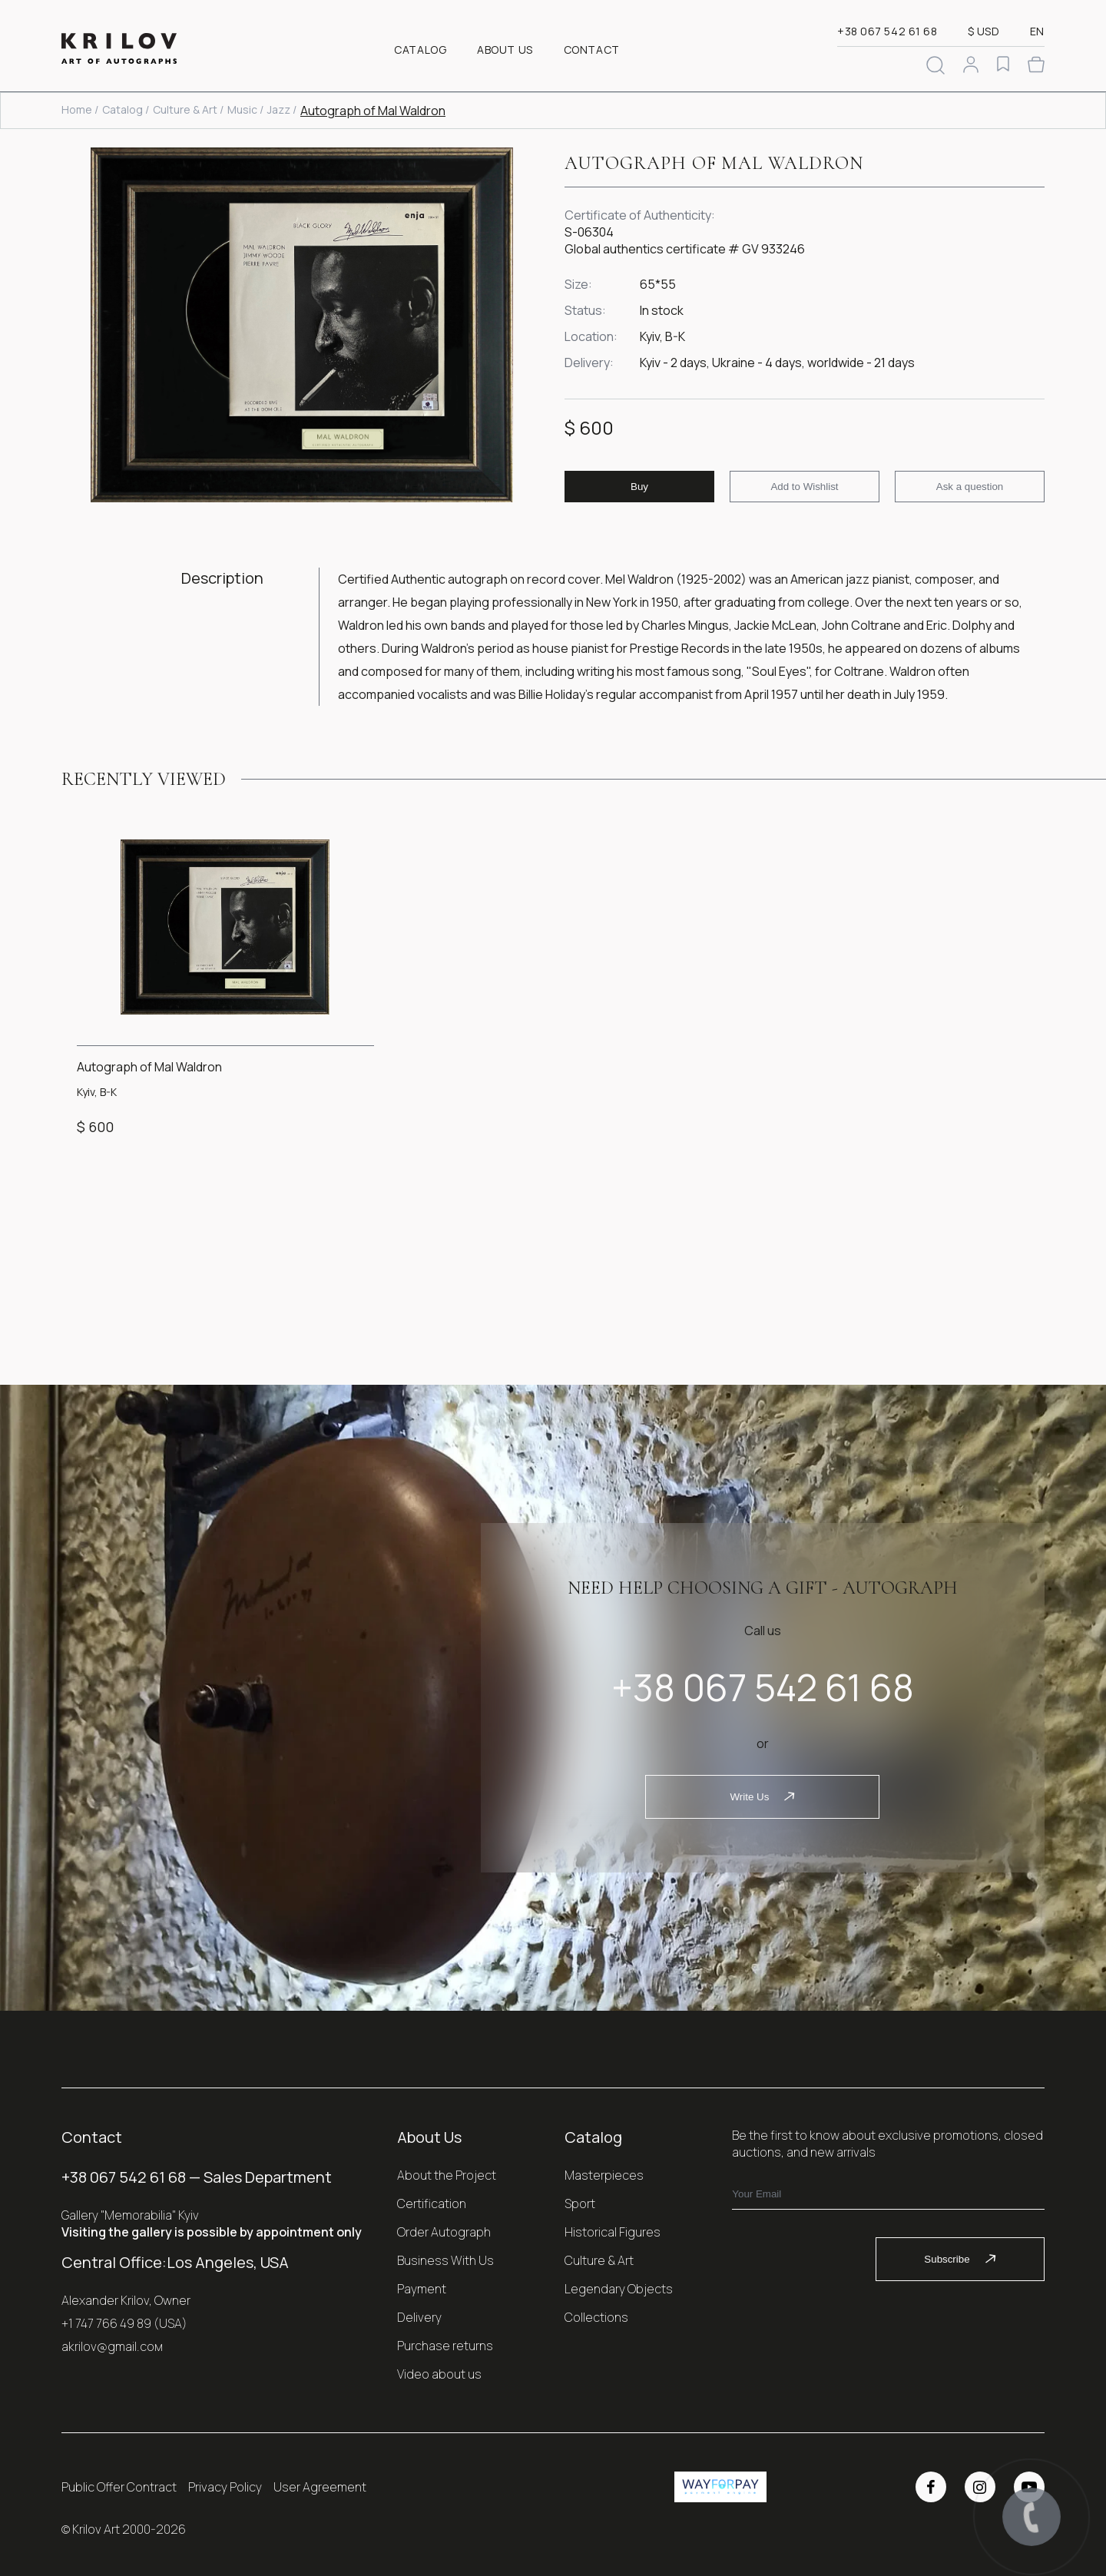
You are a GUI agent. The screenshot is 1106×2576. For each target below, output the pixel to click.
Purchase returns (445, 2345)
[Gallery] (301, 326)
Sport (580, 2203)
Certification (431, 2203)
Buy (639, 486)
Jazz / (281, 109)
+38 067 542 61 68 (887, 31)
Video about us (439, 2374)
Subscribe (959, 2259)
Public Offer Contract (119, 2486)
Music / (245, 109)
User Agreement (319, 2486)
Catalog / (125, 109)
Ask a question (969, 486)
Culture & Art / (188, 109)
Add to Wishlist (804, 486)
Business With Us (445, 2260)
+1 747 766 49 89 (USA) (124, 2323)
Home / (79, 109)
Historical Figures (613, 2231)
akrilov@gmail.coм (112, 2346)
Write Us (762, 1797)
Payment (421, 2288)
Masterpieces (604, 2175)
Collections (596, 2317)
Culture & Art (599, 2260)
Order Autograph (444, 2231)
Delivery (419, 2317)
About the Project (446, 2175)
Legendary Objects (619, 2288)
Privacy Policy (225, 2486)
